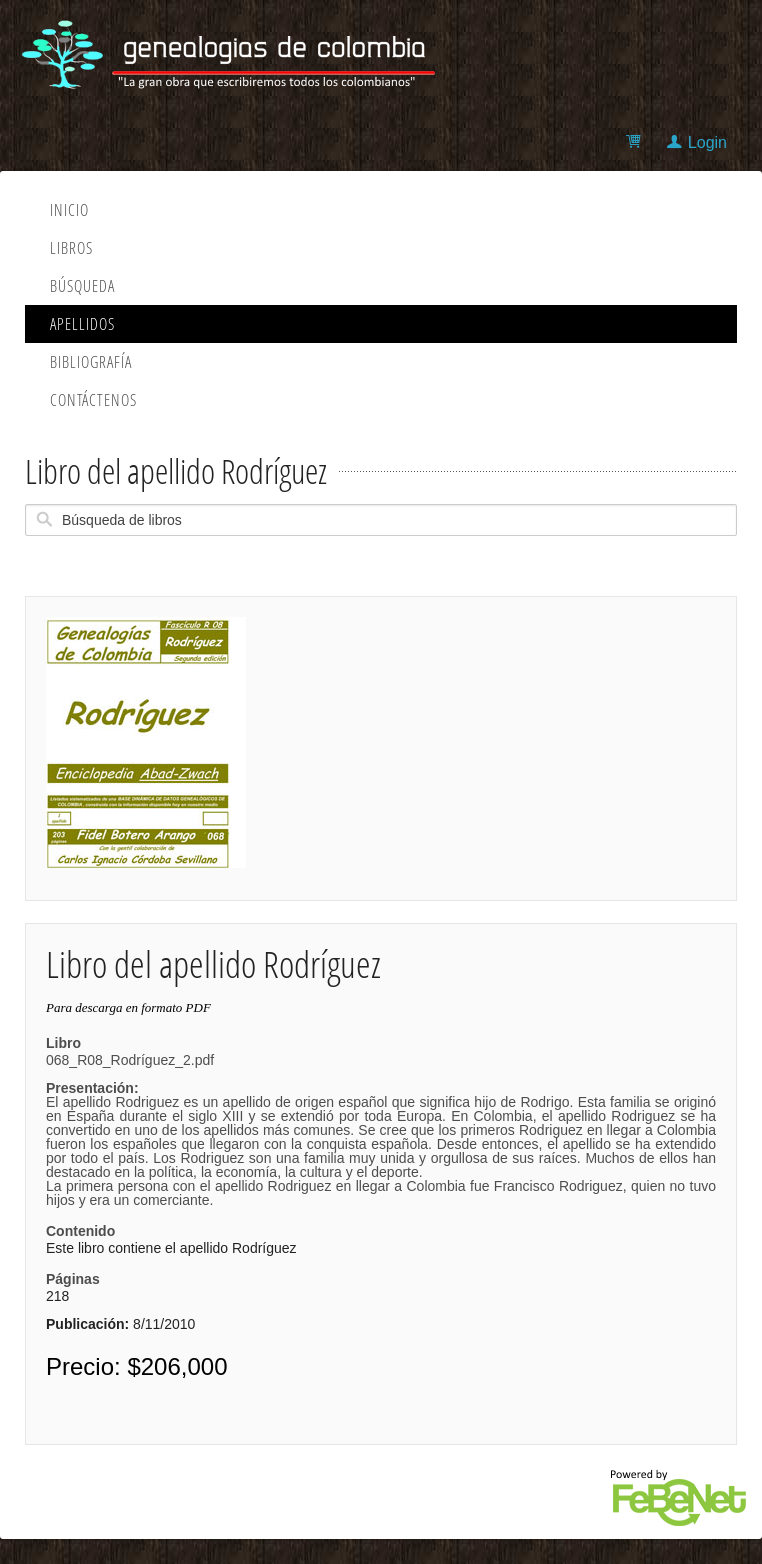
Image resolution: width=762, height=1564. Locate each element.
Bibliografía (91, 362)
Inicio (69, 210)
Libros (71, 248)
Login (707, 142)
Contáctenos (93, 400)
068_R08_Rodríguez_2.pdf (381, 1130)
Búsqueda (82, 286)
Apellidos (82, 324)
